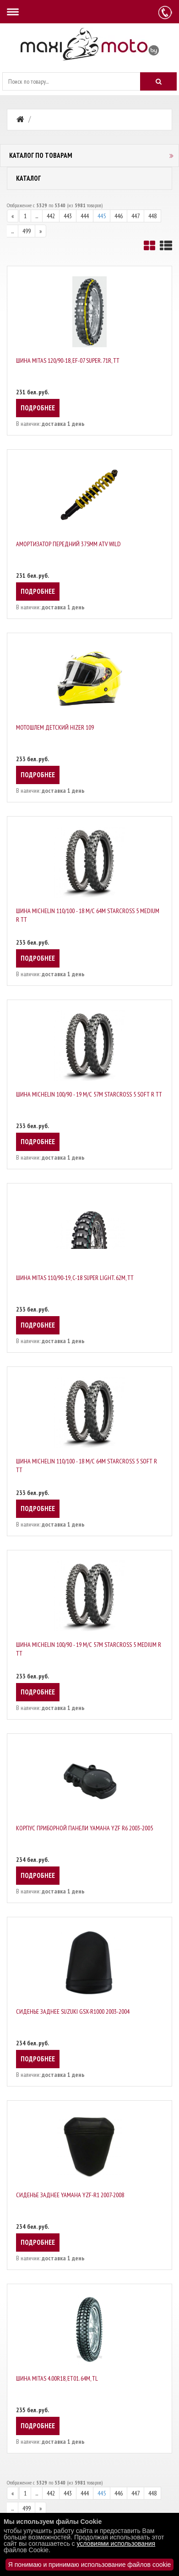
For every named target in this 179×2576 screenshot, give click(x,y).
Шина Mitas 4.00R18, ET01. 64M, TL (57, 2378)
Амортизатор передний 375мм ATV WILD (68, 544)
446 (118, 216)
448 (152, 216)
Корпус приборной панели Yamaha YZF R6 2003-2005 (84, 1828)
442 (51, 216)
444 (85, 216)
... (36, 216)
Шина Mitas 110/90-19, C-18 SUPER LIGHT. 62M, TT (75, 1278)
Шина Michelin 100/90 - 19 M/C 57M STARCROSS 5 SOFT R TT (89, 1094)
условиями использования (115, 2543)
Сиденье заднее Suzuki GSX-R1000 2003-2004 (73, 2011)
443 (68, 216)
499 (26, 231)
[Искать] (158, 81)
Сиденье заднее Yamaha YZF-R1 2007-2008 (70, 2195)
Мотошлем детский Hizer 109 (55, 727)
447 (135, 216)
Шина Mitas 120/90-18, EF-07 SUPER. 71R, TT (67, 360)
